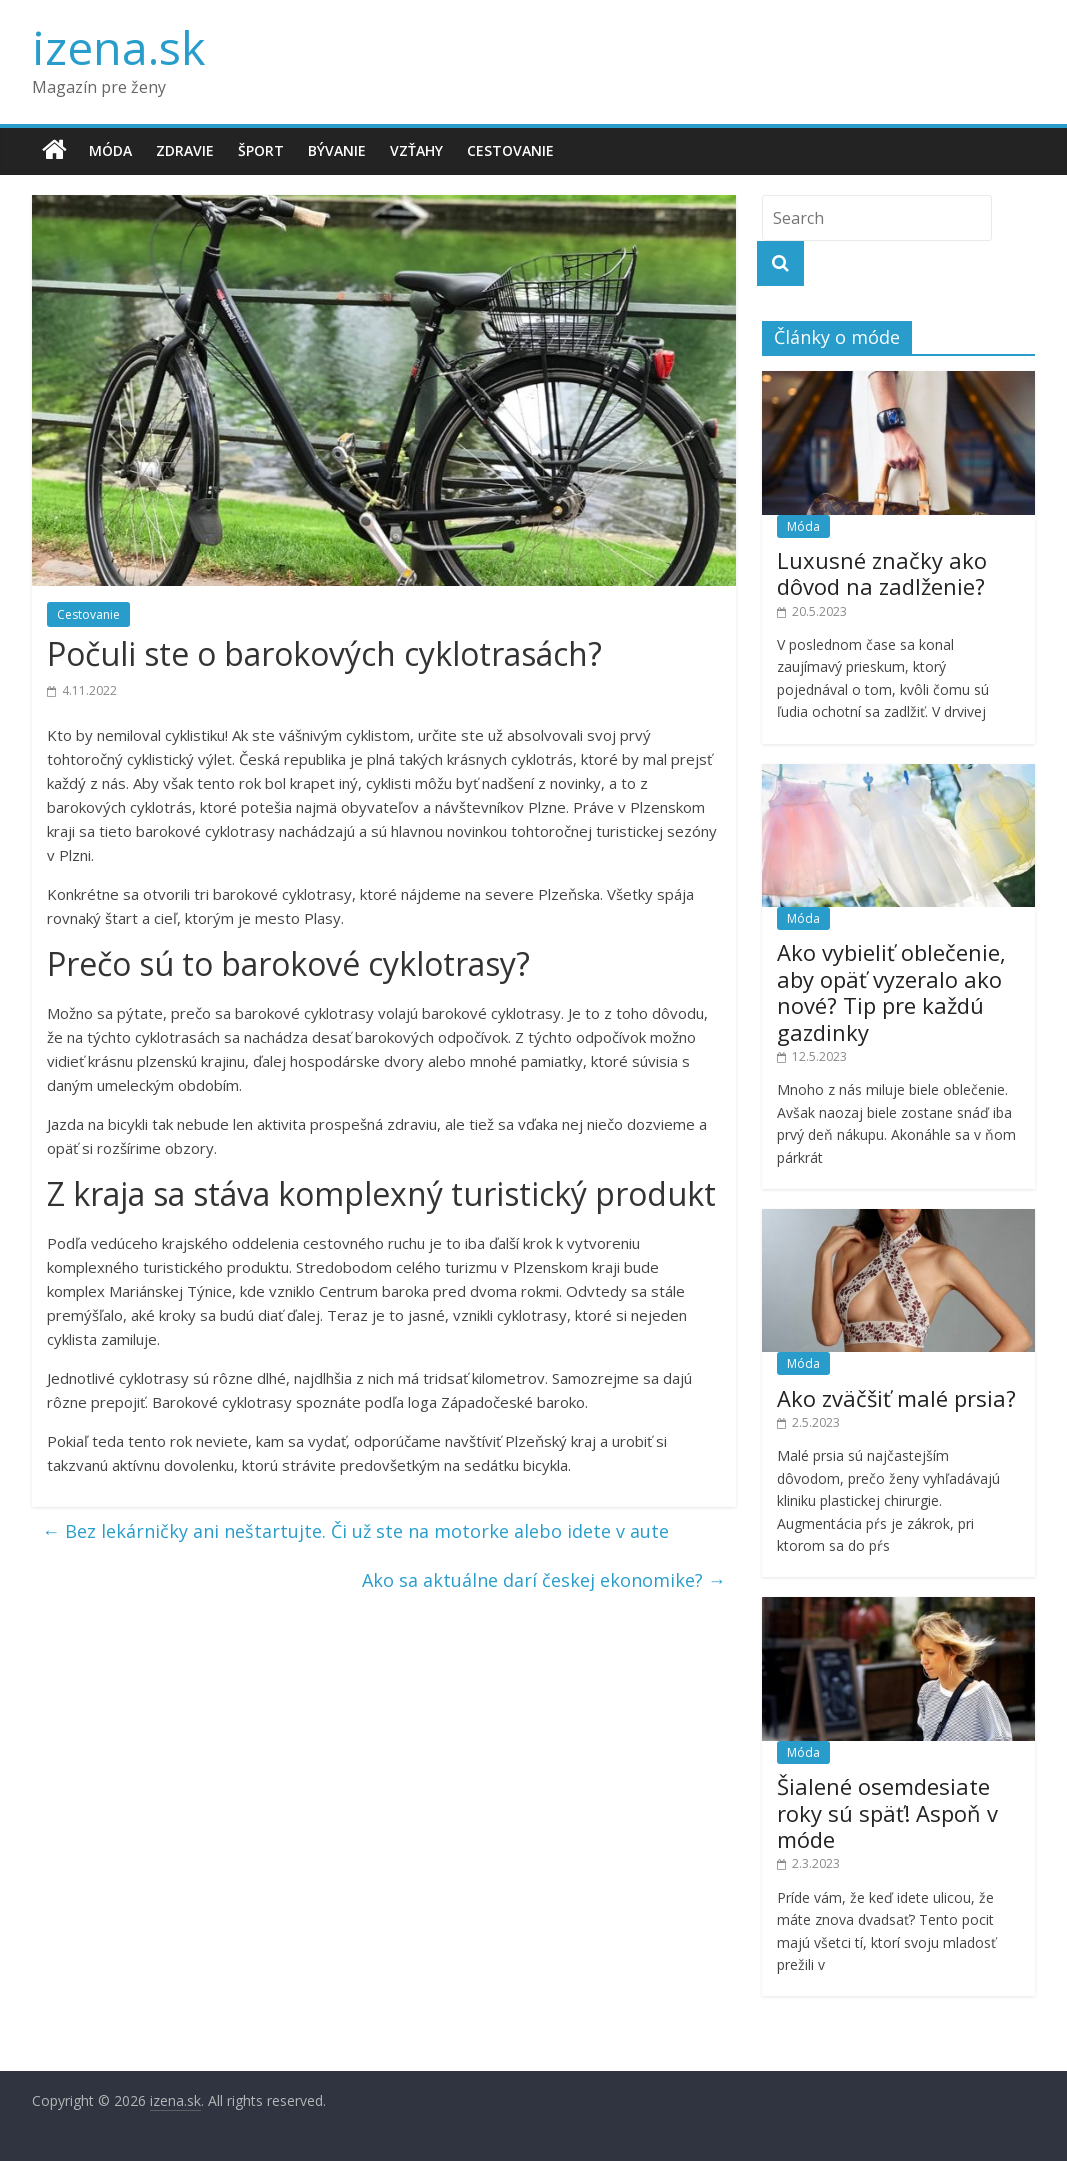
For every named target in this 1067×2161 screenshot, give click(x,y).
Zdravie (185, 150)
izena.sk (118, 47)
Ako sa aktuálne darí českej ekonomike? (544, 1580)
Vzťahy (416, 150)
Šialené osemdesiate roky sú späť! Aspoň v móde (887, 1812)
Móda (110, 150)
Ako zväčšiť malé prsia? (896, 1398)
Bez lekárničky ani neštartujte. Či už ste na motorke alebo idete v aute (355, 1531)
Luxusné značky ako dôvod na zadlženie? (882, 573)
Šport (261, 150)
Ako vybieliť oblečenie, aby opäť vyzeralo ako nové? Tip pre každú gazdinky (891, 991)
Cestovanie (510, 150)
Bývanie (337, 150)
